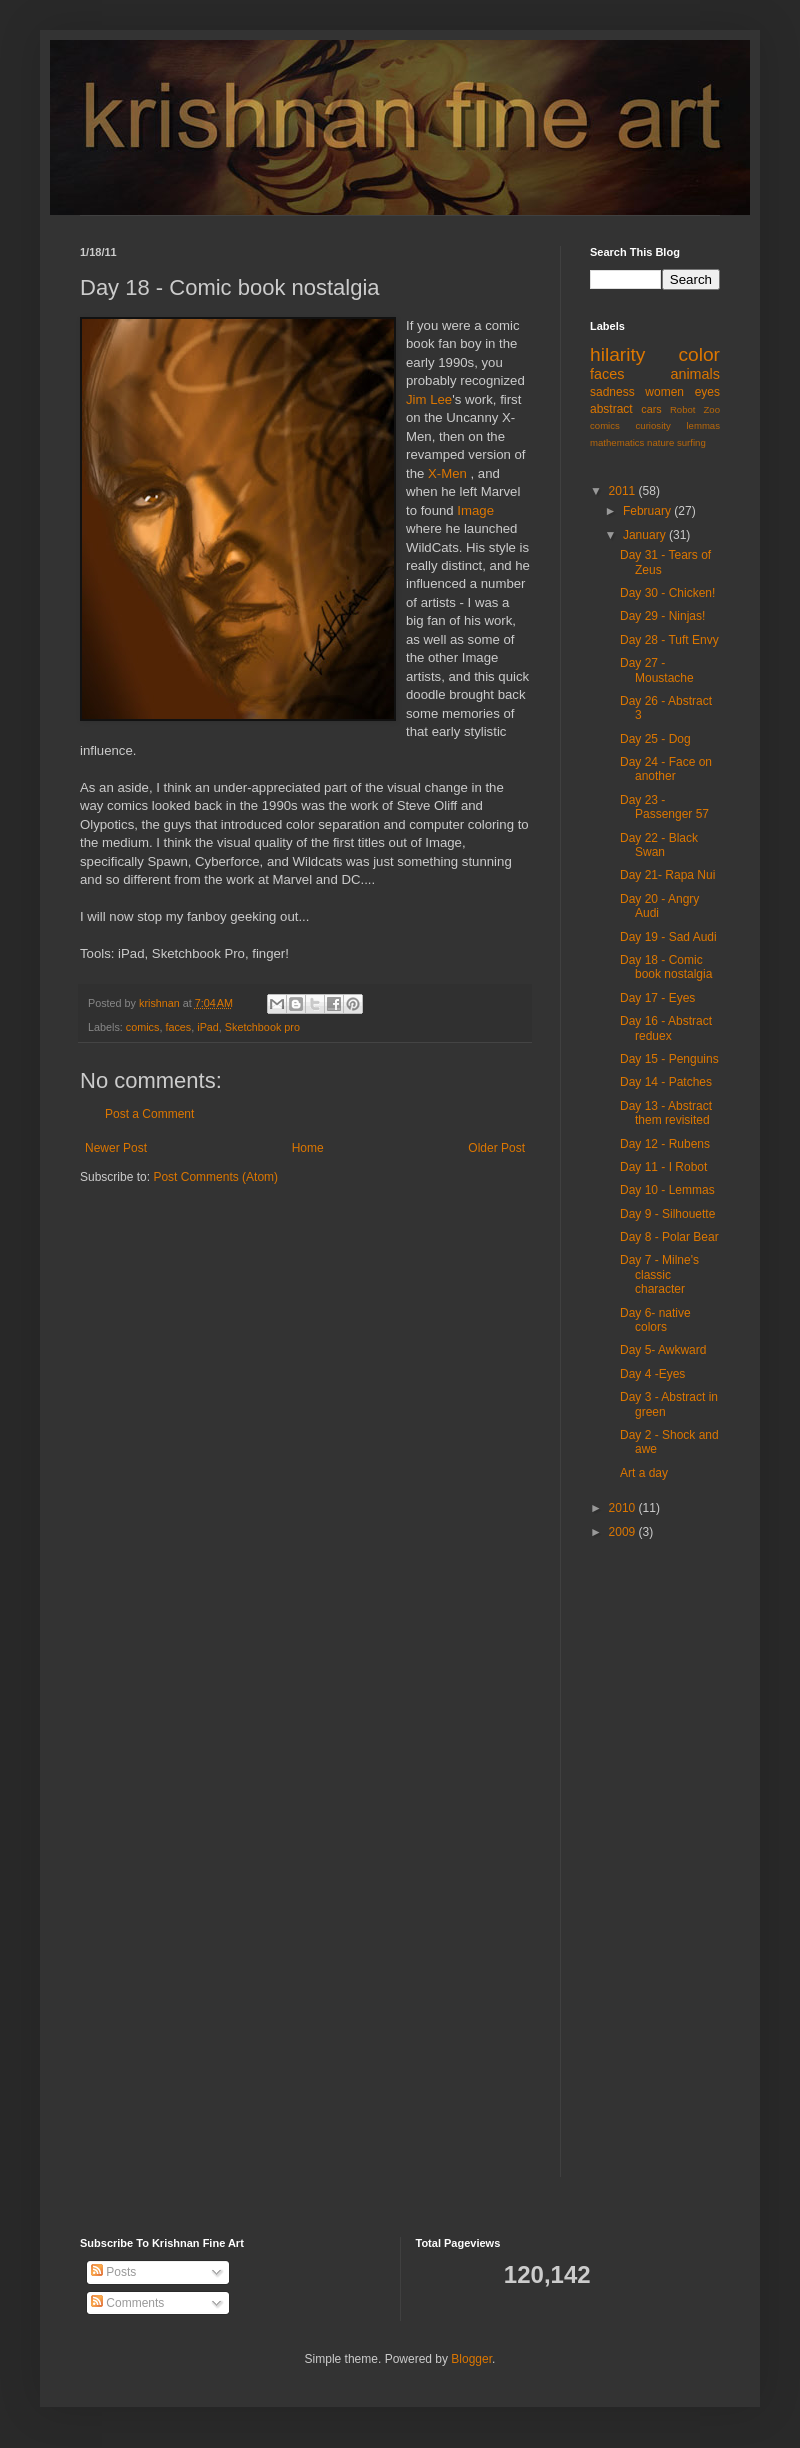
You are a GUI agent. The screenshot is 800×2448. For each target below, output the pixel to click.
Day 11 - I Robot (663, 1167)
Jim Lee (429, 399)
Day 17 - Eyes (657, 998)
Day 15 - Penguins (669, 1059)
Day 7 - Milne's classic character (659, 1274)
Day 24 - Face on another (666, 769)
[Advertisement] (650, 1872)
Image (475, 510)
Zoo (711, 409)
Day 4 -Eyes (652, 1374)
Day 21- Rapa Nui (667, 875)
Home (308, 1148)
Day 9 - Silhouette (667, 1214)
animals (695, 374)
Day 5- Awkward (663, 1350)
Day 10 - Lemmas (667, 1190)
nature (660, 442)
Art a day (644, 1473)
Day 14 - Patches (666, 1082)
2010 (624, 1508)
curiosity (653, 425)
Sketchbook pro (262, 1027)
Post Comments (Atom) (215, 1177)
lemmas (703, 425)
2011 (624, 491)
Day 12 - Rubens (665, 1144)
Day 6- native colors (655, 1320)
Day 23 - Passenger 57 (664, 807)
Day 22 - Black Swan (659, 845)
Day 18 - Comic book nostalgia (666, 967)
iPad (208, 1027)
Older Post (496, 1148)
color (699, 354)
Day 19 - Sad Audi (668, 937)
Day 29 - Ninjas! (662, 616)
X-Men (449, 473)
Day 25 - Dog (655, 739)
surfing (691, 442)
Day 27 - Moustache (657, 670)
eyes (707, 392)
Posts (113, 2272)
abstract (611, 409)
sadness (612, 392)
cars (651, 409)
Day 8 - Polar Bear (669, 1237)
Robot (683, 409)
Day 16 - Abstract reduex (666, 1028)
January (646, 535)
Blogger (471, 2359)
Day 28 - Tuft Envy (669, 640)
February (648, 511)
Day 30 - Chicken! (667, 593)
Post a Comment (149, 1114)
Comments (127, 2303)
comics (143, 1027)
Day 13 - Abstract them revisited (666, 1113)
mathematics (617, 442)
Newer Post (116, 1148)
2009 (624, 1532)
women (664, 392)
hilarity (617, 354)
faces (178, 1027)
